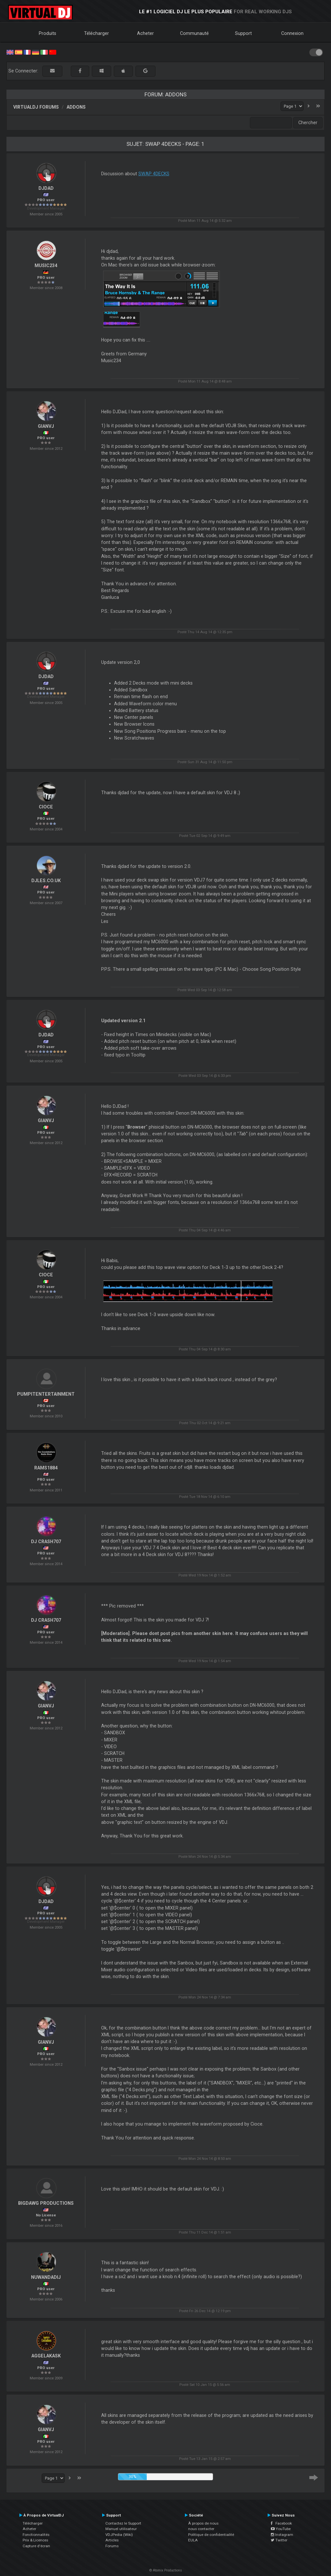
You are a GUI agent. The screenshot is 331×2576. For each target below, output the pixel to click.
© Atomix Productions (165, 2570)
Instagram (282, 2534)
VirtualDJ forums (36, 107)
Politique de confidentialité (211, 2534)
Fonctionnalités (36, 2534)
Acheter (145, 33)
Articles (112, 2540)
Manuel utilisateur (121, 2529)
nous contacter (201, 2529)
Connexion (292, 33)
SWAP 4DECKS (153, 173)
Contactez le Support (123, 2523)
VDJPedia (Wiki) (119, 2534)
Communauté (194, 33)
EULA (193, 2540)
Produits (47, 33)
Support (243, 33)
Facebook (281, 2523)
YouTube (281, 2529)
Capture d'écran (36, 2546)
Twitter (279, 2540)
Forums (112, 2546)
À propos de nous (203, 2523)
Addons (76, 107)
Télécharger (96, 33)
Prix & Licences (35, 2540)
